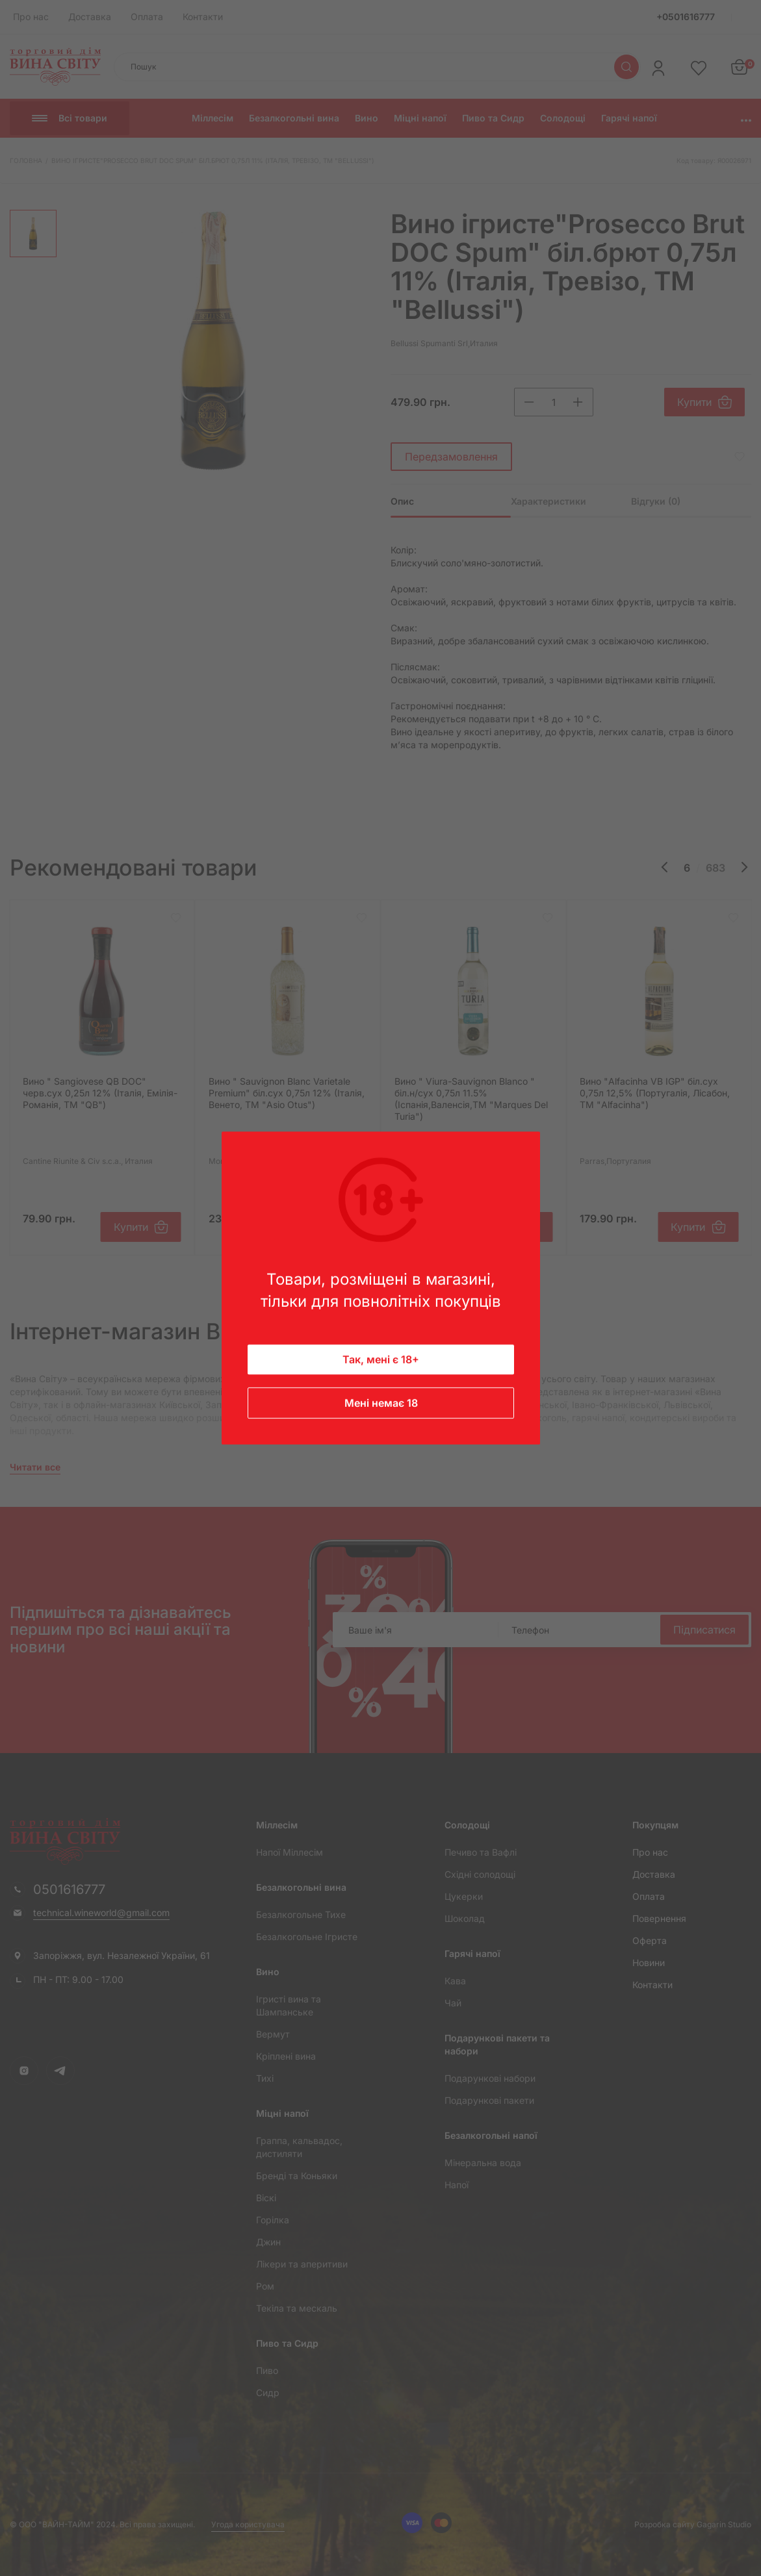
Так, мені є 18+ (380, 1359)
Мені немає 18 (380, 1402)
